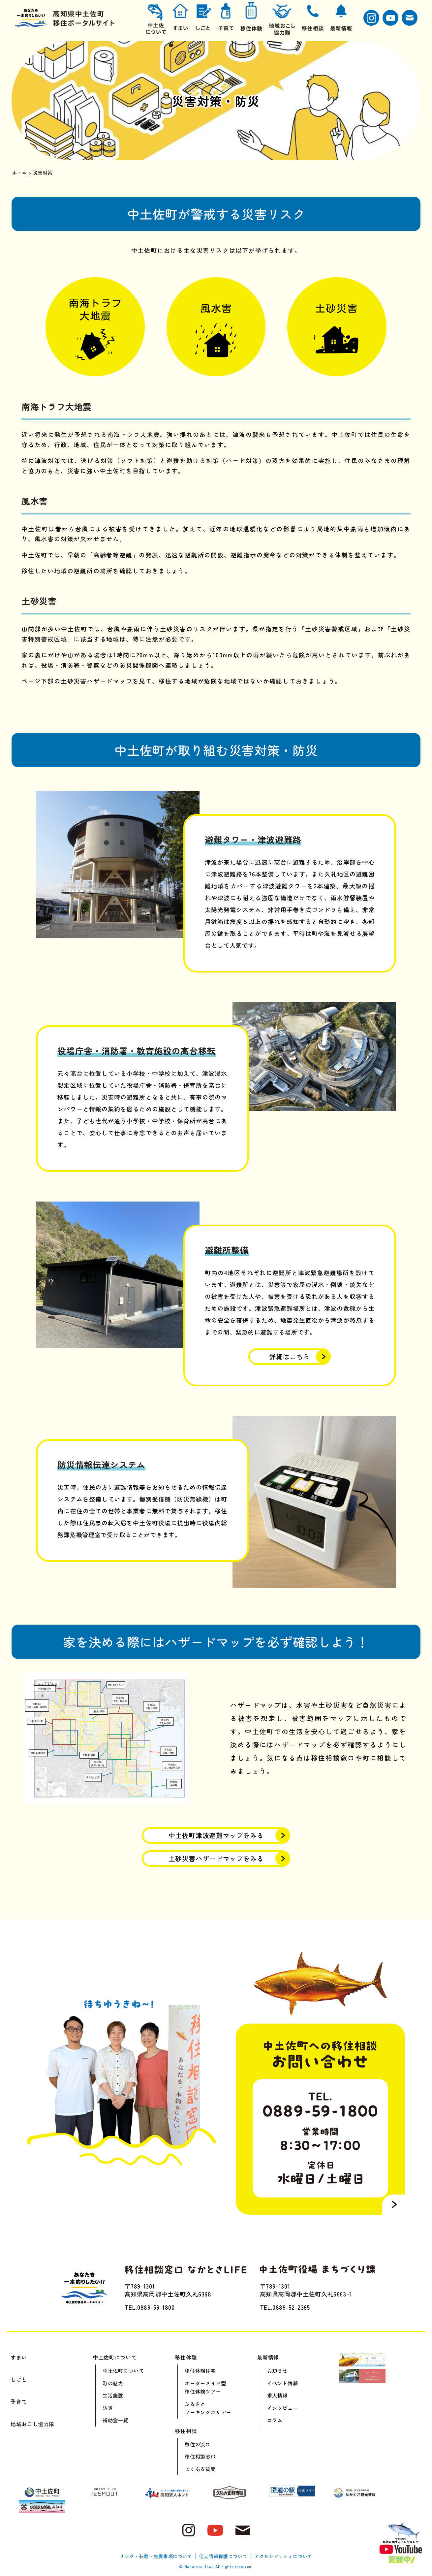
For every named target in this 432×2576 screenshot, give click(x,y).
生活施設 (113, 2395)
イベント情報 (282, 2383)
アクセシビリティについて (283, 2556)
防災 (108, 2407)
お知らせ (277, 2370)
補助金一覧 (115, 2420)
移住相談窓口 (200, 2456)
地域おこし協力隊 (32, 2424)
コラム (275, 2420)
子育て (19, 2401)
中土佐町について (123, 2370)
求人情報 (277, 2395)
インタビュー (282, 2407)
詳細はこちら (289, 1356)
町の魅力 (113, 2383)
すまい (19, 2357)
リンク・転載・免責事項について (156, 2556)
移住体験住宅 (200, 2370)
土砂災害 (216, 1858)
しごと (19, 2379)
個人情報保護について (223, 2556)
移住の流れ (197, 2444)
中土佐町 (216, 1835)
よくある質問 (200, 2468)
